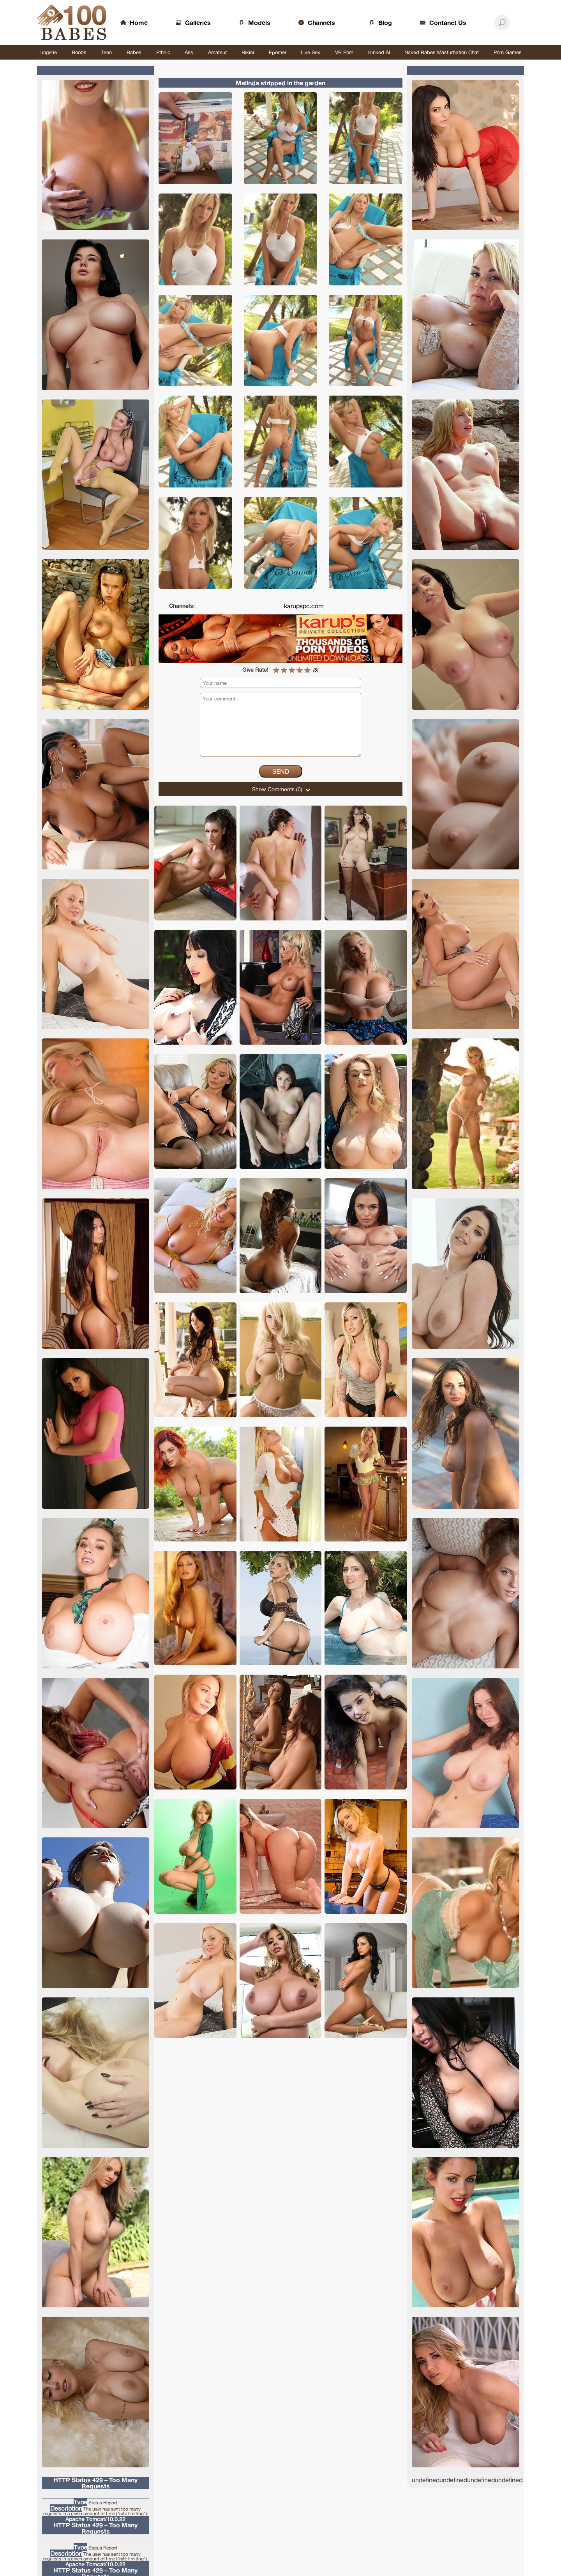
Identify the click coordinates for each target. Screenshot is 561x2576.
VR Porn (344, 52)
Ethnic (163, 52)
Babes (134, 52)
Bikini (248, 52)
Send (280, 771)
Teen (106, 52)
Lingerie (48, 52)
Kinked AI (379, 52)
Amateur (217, 52)
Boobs (79, 52)
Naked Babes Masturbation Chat (441, 52)
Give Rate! (255, 669)
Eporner (277, 52)
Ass (189, 52)
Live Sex (310, 52)
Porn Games (508, 52)
